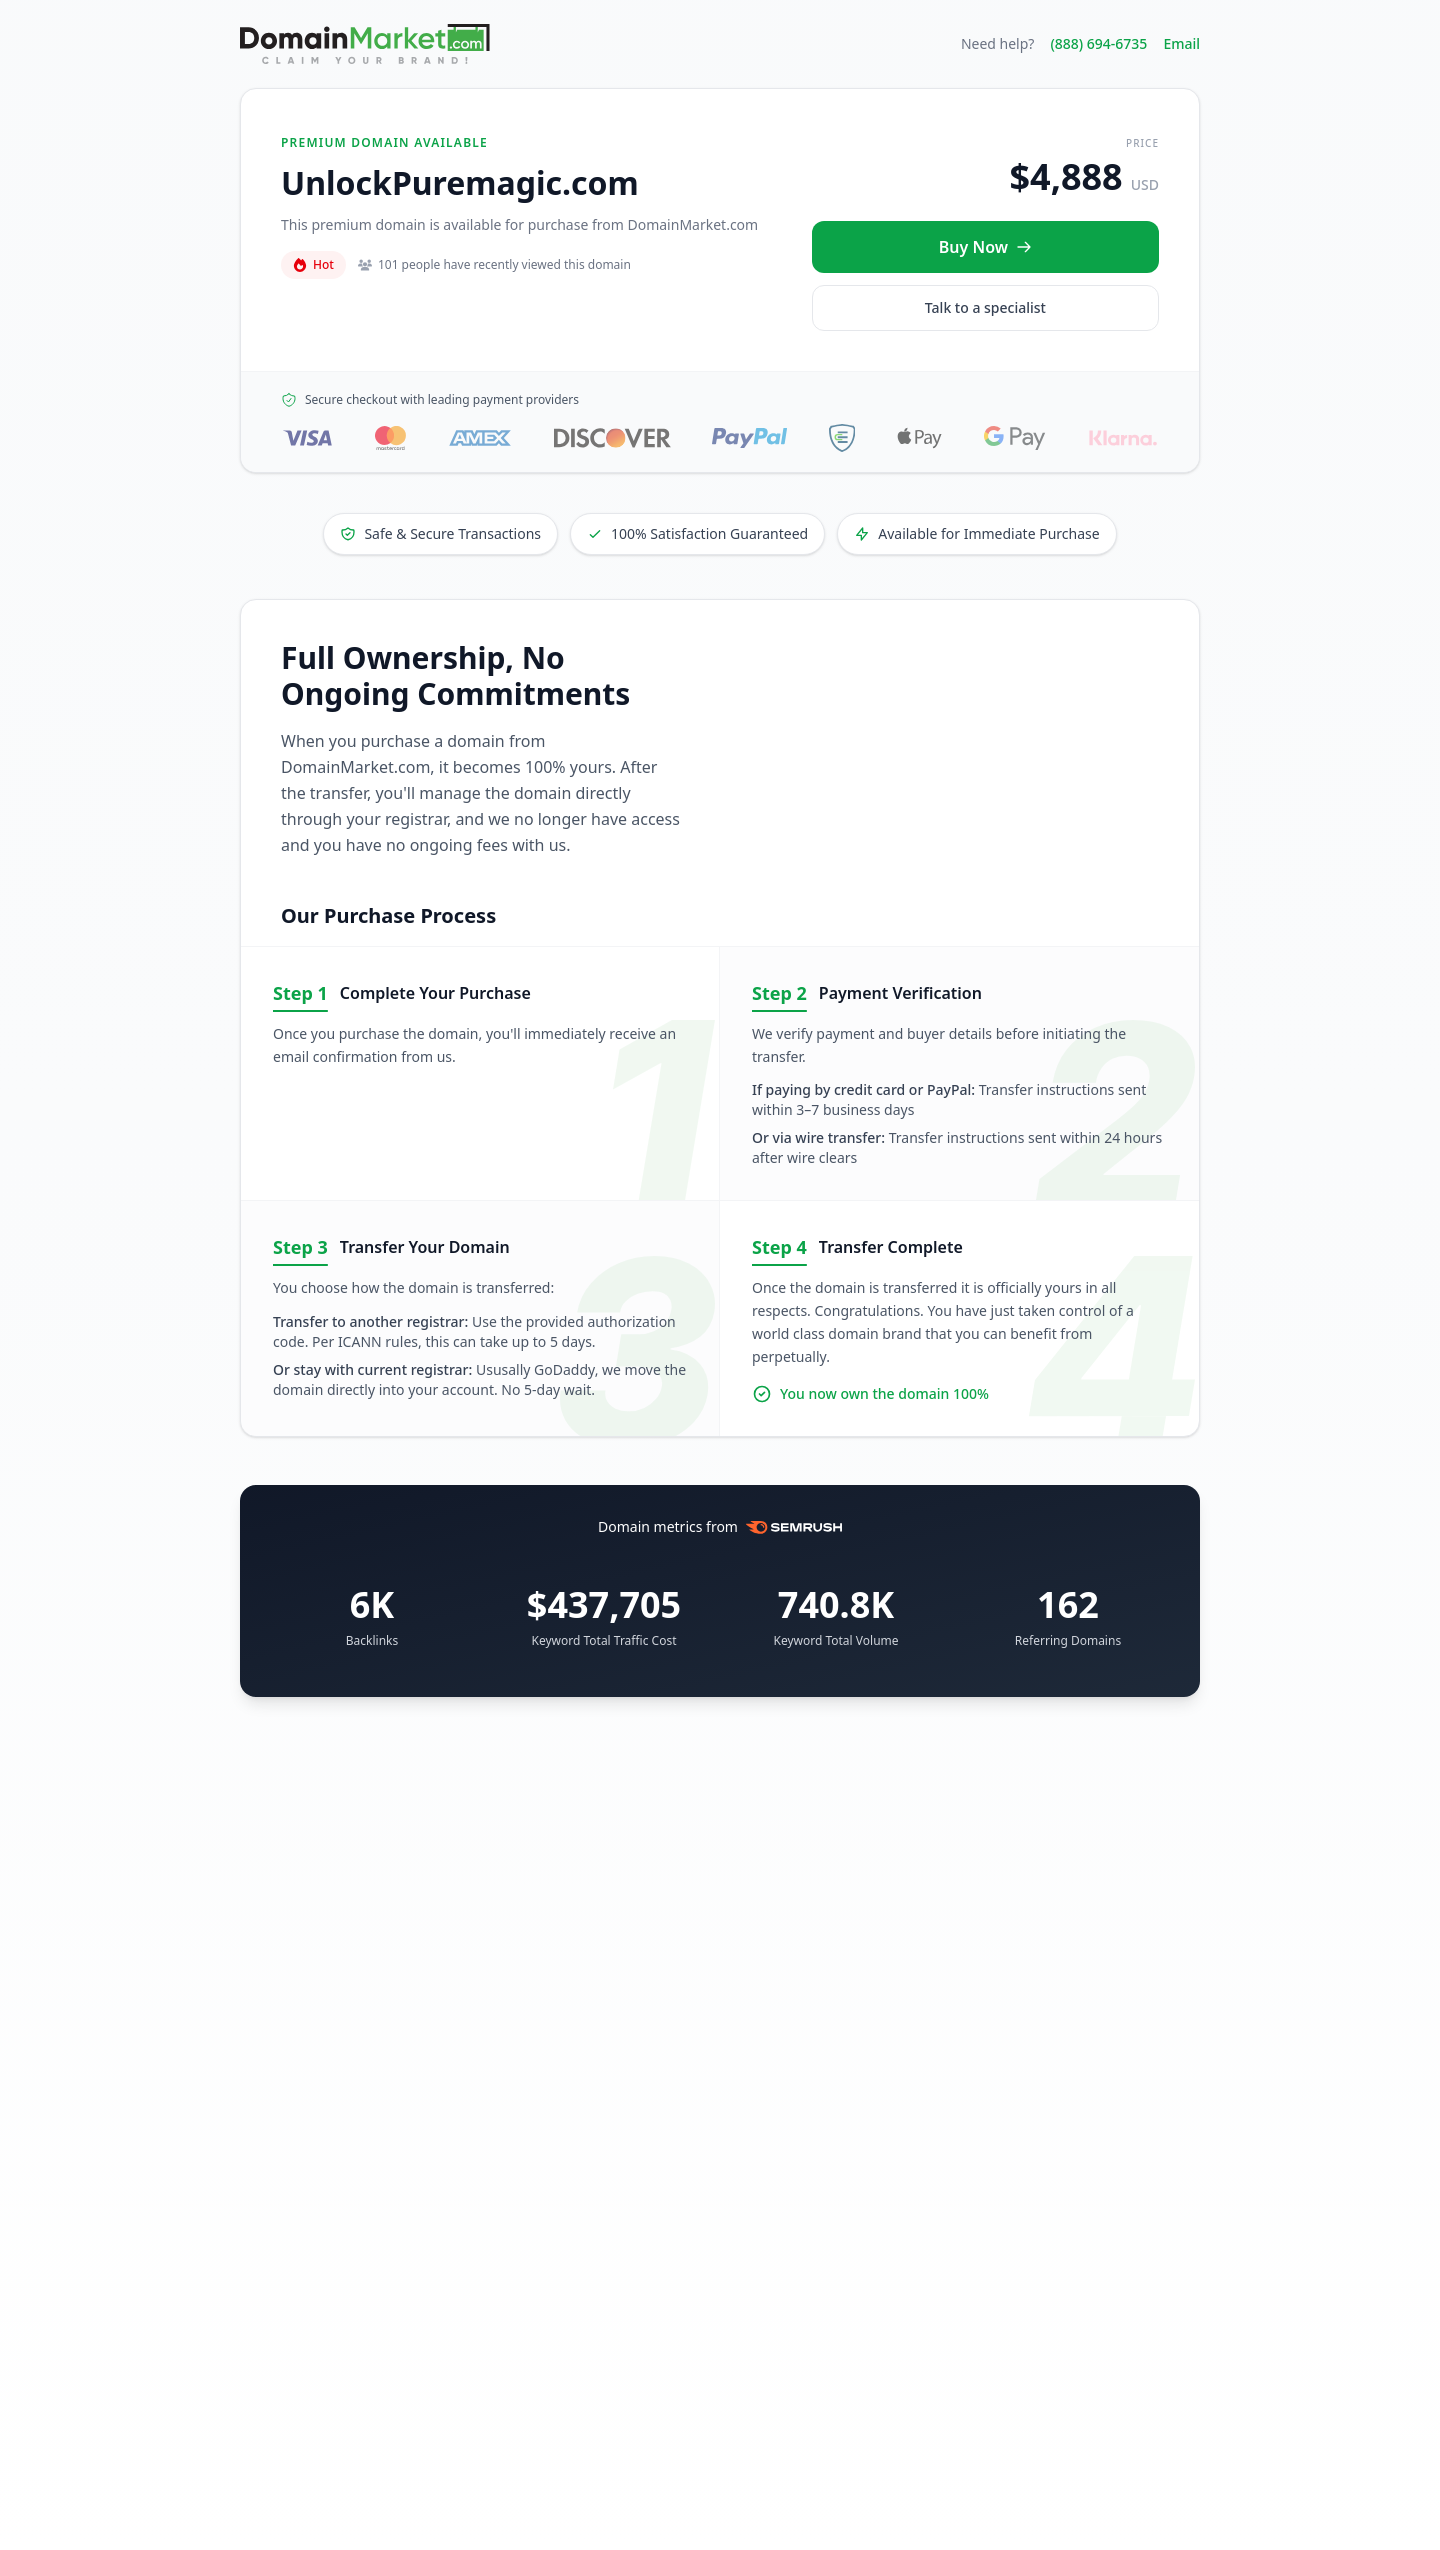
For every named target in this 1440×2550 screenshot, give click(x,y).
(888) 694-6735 (1098, 43)
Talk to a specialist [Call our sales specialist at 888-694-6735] (985, 307)
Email (1181, 43)
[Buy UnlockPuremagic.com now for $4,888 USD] (985, 247)
